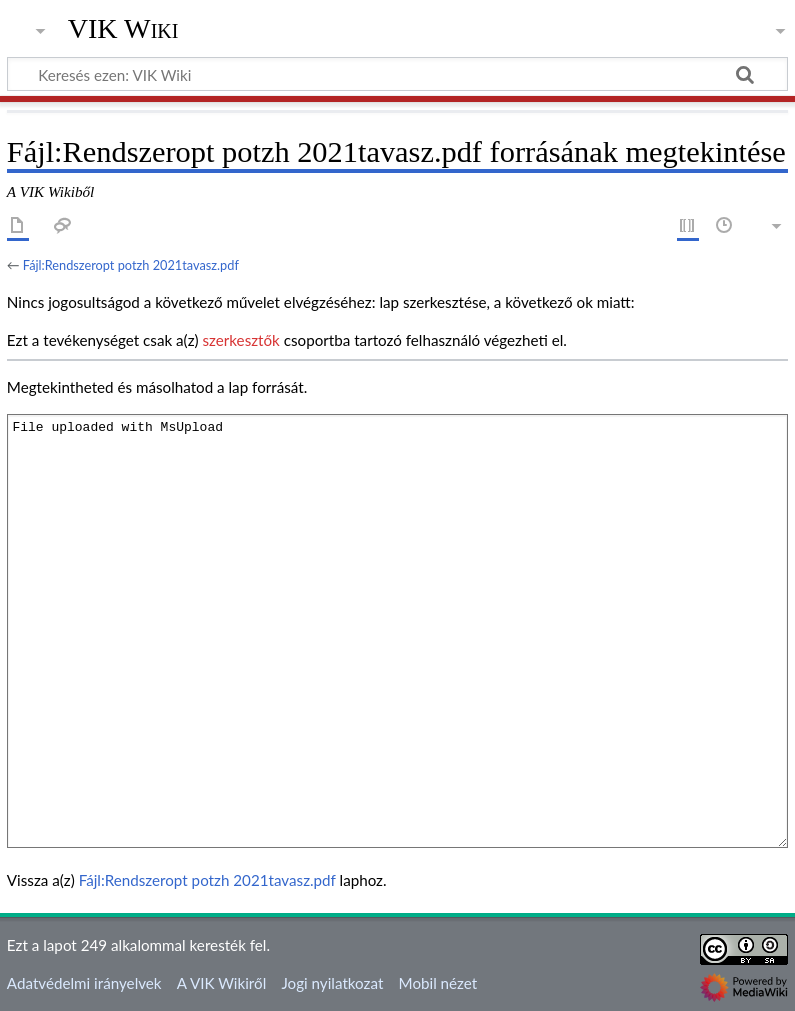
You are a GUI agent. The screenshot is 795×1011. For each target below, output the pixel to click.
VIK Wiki (123, 29)
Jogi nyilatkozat (332, 983)
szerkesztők (240, 340)
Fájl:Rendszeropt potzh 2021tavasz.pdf (131, 265)
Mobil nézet (438, 983)
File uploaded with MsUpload (397, 630)
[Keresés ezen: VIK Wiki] (397, 74)
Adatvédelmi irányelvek (84, 983)
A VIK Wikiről (221, 983)
